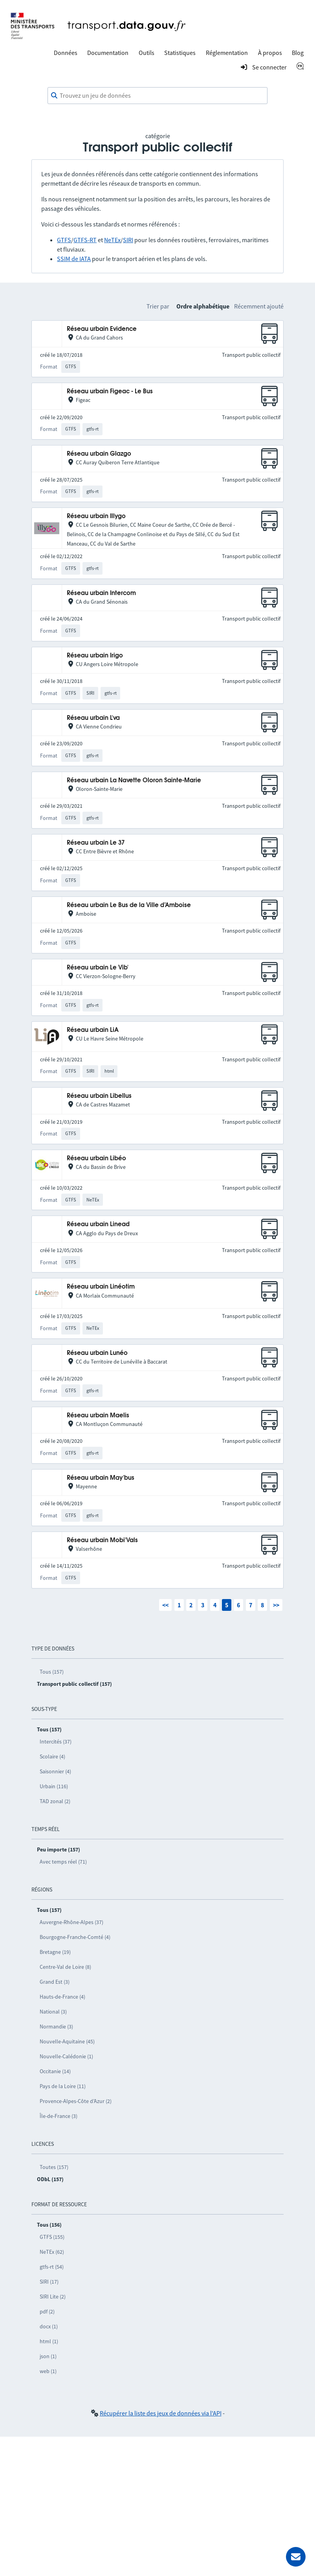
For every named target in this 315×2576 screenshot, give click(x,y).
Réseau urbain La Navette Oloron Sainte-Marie (134, 780)
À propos (270, 53)
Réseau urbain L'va (93, 718)
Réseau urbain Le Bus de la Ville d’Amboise (129, 905)
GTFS (64, 240)
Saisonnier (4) (55, 1771)
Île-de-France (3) (58, 2116)
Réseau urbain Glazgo (99, 454)
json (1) (48, 2356)
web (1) (48, 2371)
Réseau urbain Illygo (96, 516)
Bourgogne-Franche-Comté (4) (75, 1937)
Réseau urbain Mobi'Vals (102, 1540)
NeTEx (112, 240)
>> (276, 1605)
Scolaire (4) (52, 1756)
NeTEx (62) (52, 2251)
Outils (146, 53)
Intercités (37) (55, 1741)
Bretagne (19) (55, 1951)
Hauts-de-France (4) (62, 1996)
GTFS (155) (52, 2236)
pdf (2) (47, 2311)
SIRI (128, 240)
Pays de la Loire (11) (63, 2086)
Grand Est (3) (55, 1981)
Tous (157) (52, 1671)
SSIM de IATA (74, 259)
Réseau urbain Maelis (98, 1416)
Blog (298, 53)
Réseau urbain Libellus (99, 1096)
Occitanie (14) (55, 2071)
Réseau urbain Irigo (95, 656)
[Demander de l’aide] (296, 2557)
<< (165, 1605)
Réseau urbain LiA (93, 1030)
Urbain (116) (54, 1786)
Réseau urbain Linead (98, 1224)
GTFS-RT (85, 240)
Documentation (107, 53)
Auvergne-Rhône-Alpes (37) (71, 1922)
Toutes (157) (54, 2167)
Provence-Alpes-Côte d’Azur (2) (76, 2101)
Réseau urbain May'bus (100, 1478)
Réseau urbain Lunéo (97, 1353)
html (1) (49, 2341)
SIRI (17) (49, 2281)
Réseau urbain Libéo (96, 1158)
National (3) (53, 2011)
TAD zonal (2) (55, 1801)
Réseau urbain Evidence (102, 329)
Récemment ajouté (259, 306)
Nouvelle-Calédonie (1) (66, 2056)
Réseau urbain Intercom (101, 593)
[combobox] (157, 95)
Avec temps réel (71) (63, 1861)
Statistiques (180, 53)
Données (65, 53)
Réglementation (227, 53)
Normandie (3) (56, 2026)
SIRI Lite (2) (53, 2296)
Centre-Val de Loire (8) (65, 1966)
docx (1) (49, 2326)
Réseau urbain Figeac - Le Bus (110, 391)
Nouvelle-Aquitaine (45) (67, 2041)
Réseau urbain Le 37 (96, 843)
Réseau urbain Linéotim (101, 1287)
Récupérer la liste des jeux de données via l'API (161, 2413)
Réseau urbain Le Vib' (97, 968)
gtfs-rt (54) (52, 2266)
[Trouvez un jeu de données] (157, 95)
